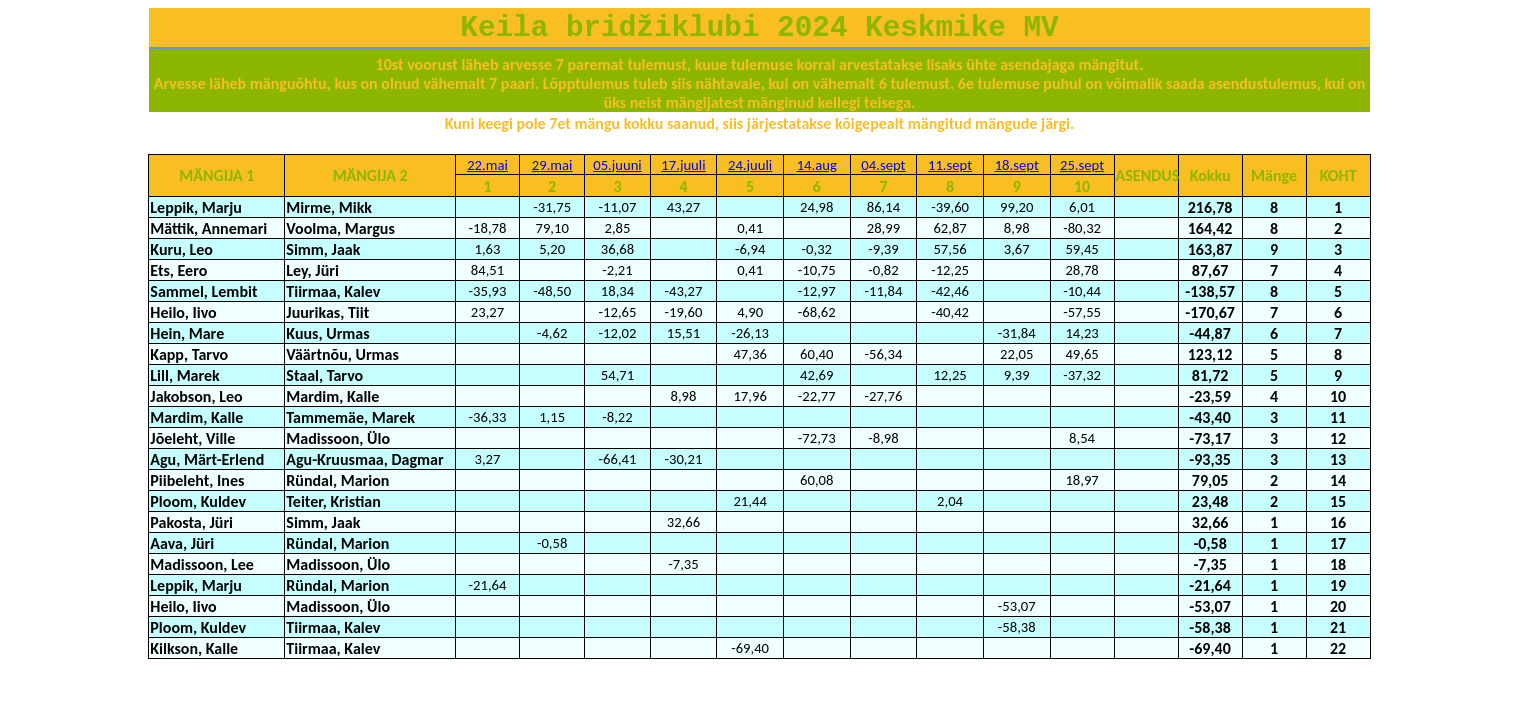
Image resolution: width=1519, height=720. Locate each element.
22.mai (487, 165)
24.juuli (750, 165)
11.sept (950, 165)
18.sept (1017, 165)
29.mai (552, 165)
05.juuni (617, 165)
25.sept (1082, 165)
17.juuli (683, 165)
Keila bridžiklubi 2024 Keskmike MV (759, 28)
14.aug (817, 165)
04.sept (883, 165)
